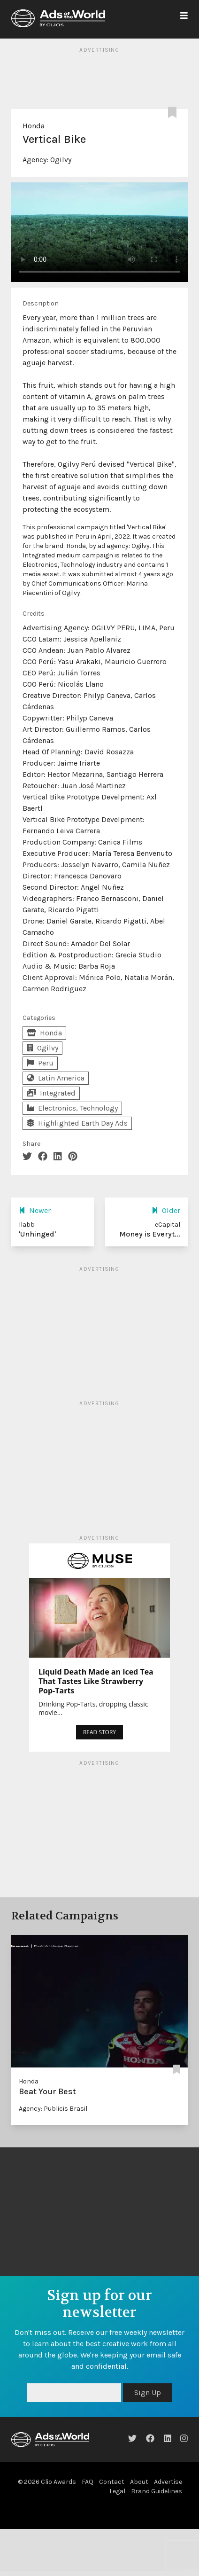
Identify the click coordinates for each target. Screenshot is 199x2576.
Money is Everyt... (149, 1233)
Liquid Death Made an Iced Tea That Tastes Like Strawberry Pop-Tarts (95, 1681)
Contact (111, 2482)
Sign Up (147, 2392)
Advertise (168, 2482)
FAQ (87, 2482)
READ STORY (99, 1732)
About (139, 2482)
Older (166, 1210)
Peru (40, 1062)
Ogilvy (60, 159)
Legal (117, 2491)
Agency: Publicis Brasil (53, 2109)
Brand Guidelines (156, 2491)
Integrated (51, 1092)
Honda (34, 125)
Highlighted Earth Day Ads (77, 1123)
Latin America (55, 1077)
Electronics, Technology (72, 1108)
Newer (35, 1210)
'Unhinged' (37, 1233)
